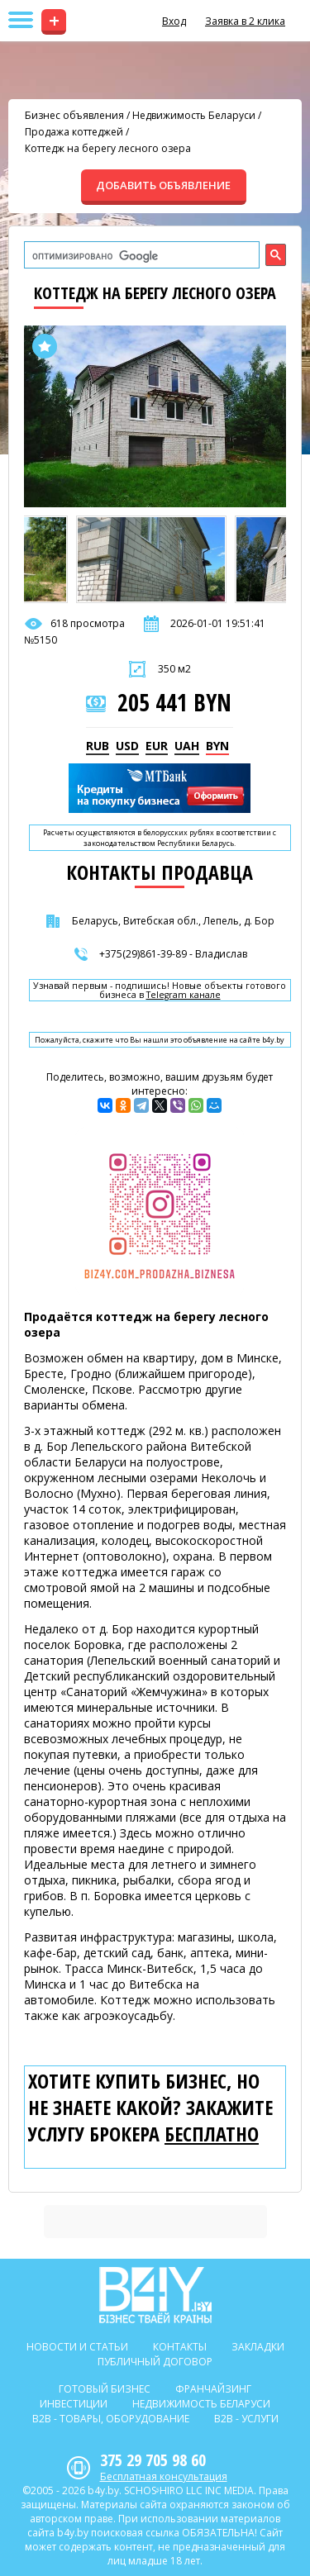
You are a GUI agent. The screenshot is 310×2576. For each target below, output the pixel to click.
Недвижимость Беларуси (193, 115)
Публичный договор (155, 2362)
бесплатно (212, 2134)
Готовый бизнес (104, 2389)
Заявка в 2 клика (245, 21)
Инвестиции (73, 2404)
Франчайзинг (213, 2389)
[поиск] (140, 256)
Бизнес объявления (74, 115)
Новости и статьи (77, 2347)
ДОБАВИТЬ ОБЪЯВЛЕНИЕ (163, 185)
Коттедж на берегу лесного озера (108, 148)
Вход (174, 21)
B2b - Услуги (246, 2419)
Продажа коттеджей (74, 132)
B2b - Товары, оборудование (110, 2419)
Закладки (257, 2347)
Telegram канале (183, 995)
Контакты (180, 2347)
